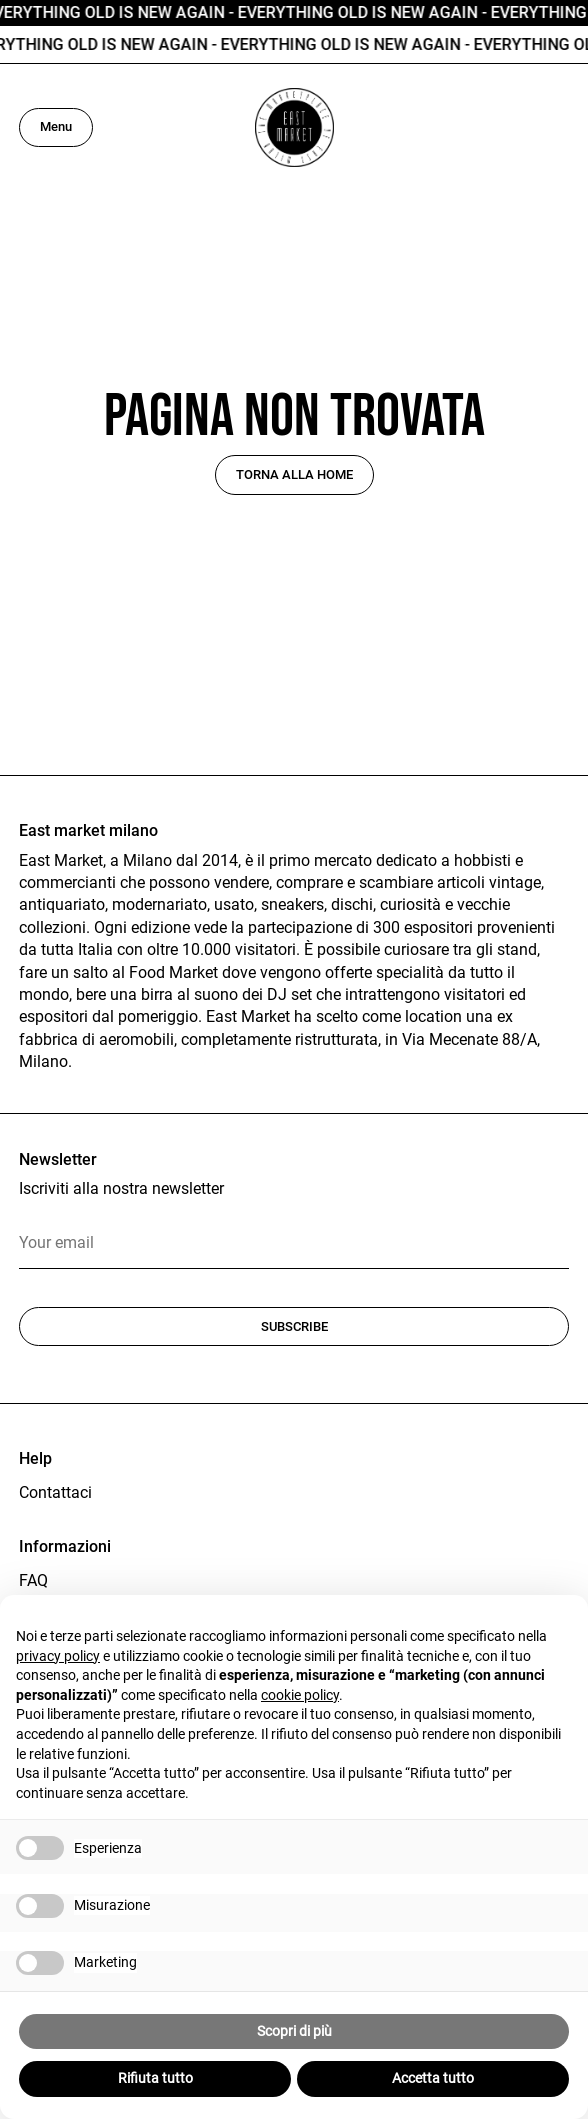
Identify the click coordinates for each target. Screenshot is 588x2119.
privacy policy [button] (58, 1656)
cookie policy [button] (300, 1695)
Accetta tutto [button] (433, 2078)
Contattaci (55, 1492)
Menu (56, 126)
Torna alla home (294, 474)
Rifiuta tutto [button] (155, 2078)
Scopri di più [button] (294, 2031)
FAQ (33, 1580)
